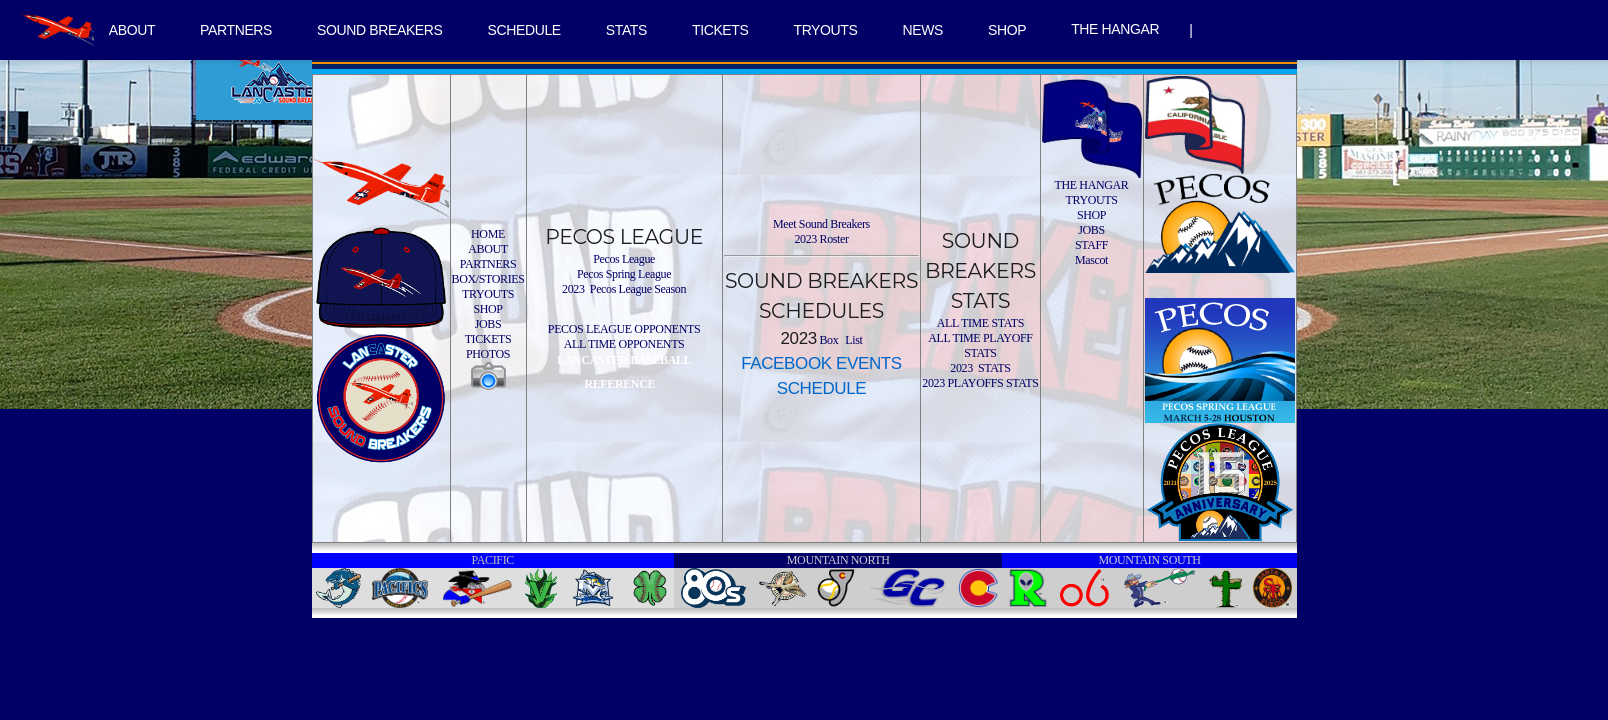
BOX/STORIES (488, 279)
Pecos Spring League (624, 274)
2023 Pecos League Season (624, 289)
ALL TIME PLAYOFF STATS (980, 345)
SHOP (1007, 30)
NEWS (922, 30)
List (853, 340)
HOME (488, 234)
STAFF (1091, 245)
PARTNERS (236, 30)
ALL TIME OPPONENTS (624, 344)
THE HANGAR (1115, 29)
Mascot (1091, 260)
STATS (626, 30)
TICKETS (720, 30)
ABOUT (132, 30)
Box (828, 340)
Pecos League (624, 259)
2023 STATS (980, 368)
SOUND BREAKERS (379, 30)
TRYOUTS (825, 30)
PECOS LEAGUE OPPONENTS (624, 329)
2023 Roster (821, 239)
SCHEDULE (524, 30)
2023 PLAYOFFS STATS (980, 383)
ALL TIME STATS (980, 323)
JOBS (488, 324)
